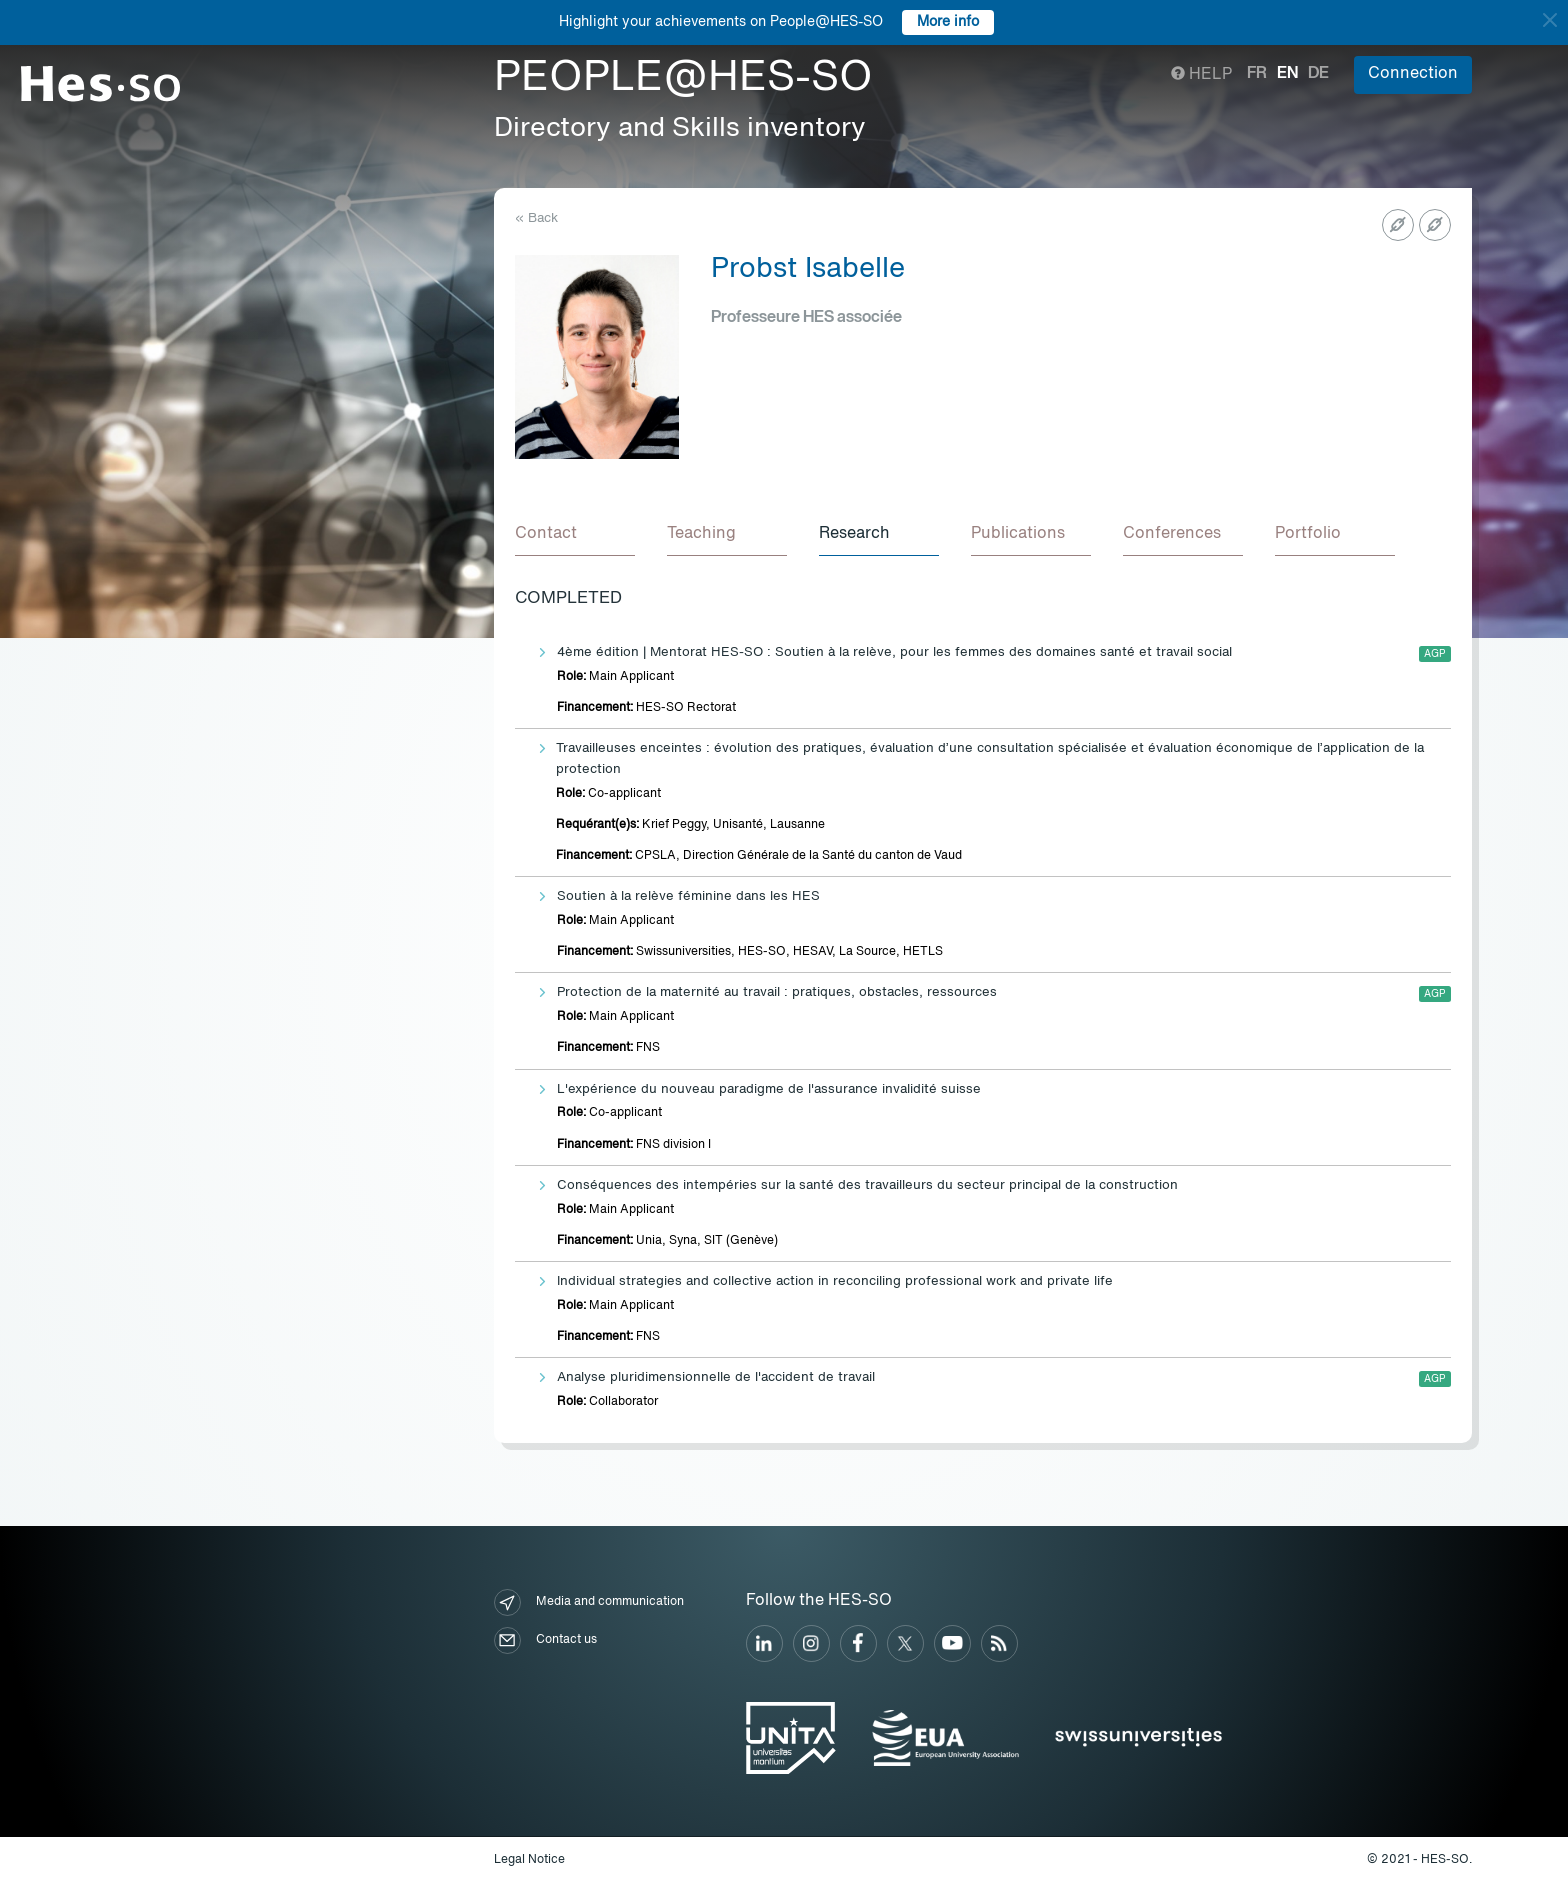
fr (1257, 74)
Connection (1413, 74)
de (1318, 74)
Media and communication (589, 1602)
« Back (536, 218)
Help (1201, 75)
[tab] (575, 535)
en (1287, 74)
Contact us (545, 1640)
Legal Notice (529, 1860)
